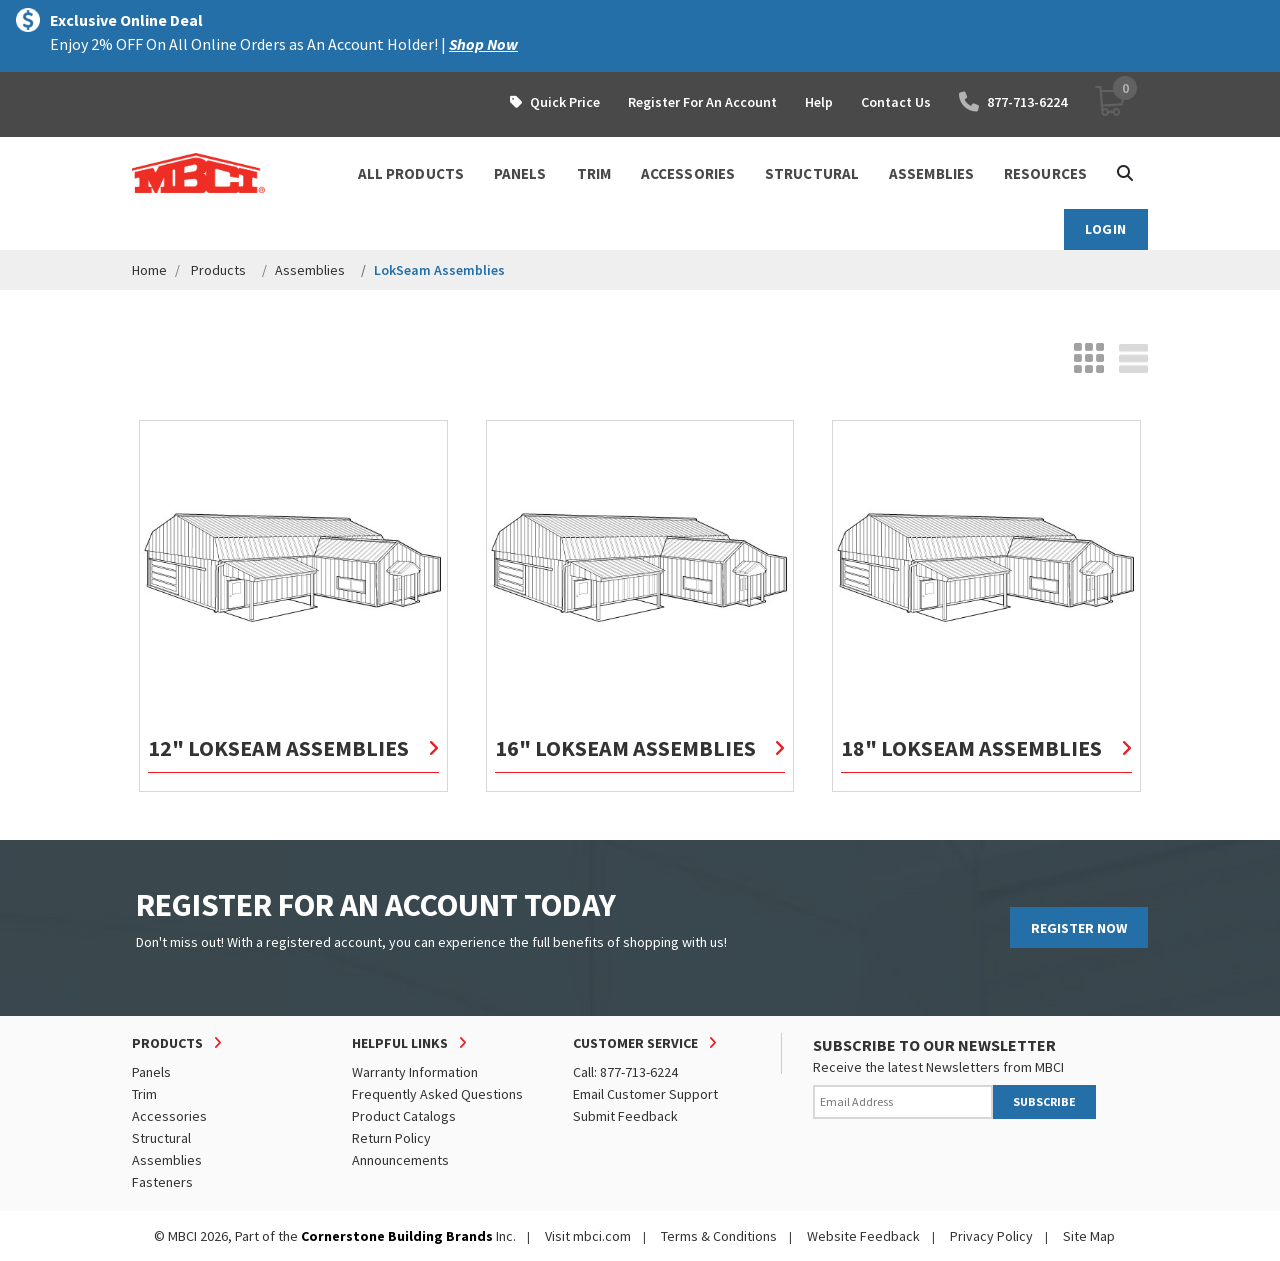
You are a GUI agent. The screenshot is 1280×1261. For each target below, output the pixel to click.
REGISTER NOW (1079, 928)
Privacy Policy (991, 1236)
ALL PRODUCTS (411, 173)
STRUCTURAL (812, 173)
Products (218, 270)
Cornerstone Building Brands (397, 1236)
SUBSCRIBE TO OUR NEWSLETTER (934, 1045)
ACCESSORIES (688, 173)
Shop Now (483, 44)
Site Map (1089, 1236)
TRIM (594, 173)
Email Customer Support (645, 1094)
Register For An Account (702, 102)
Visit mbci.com (588, 1236)
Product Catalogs (404, 1116)
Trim (144, 1094)
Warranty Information (415, 1072)
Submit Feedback (625, 1116)
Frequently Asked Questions (437, 1094)
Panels (151, 1072)
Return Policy (391, 1138)
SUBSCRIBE (1044, 1101)
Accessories (169, 1116)
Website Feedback (863, 1236)
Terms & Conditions (719, 1236)
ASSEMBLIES (931, 173)
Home (149, 270)
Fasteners (162, 1182)
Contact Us (896, 102)
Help (819, 102)
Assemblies (310, 270)
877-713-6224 (1013, 102)
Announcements (400, 1160)
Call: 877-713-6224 (625, 1072)
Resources (1045, 173)
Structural (161, 1138)
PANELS (520, 173)
